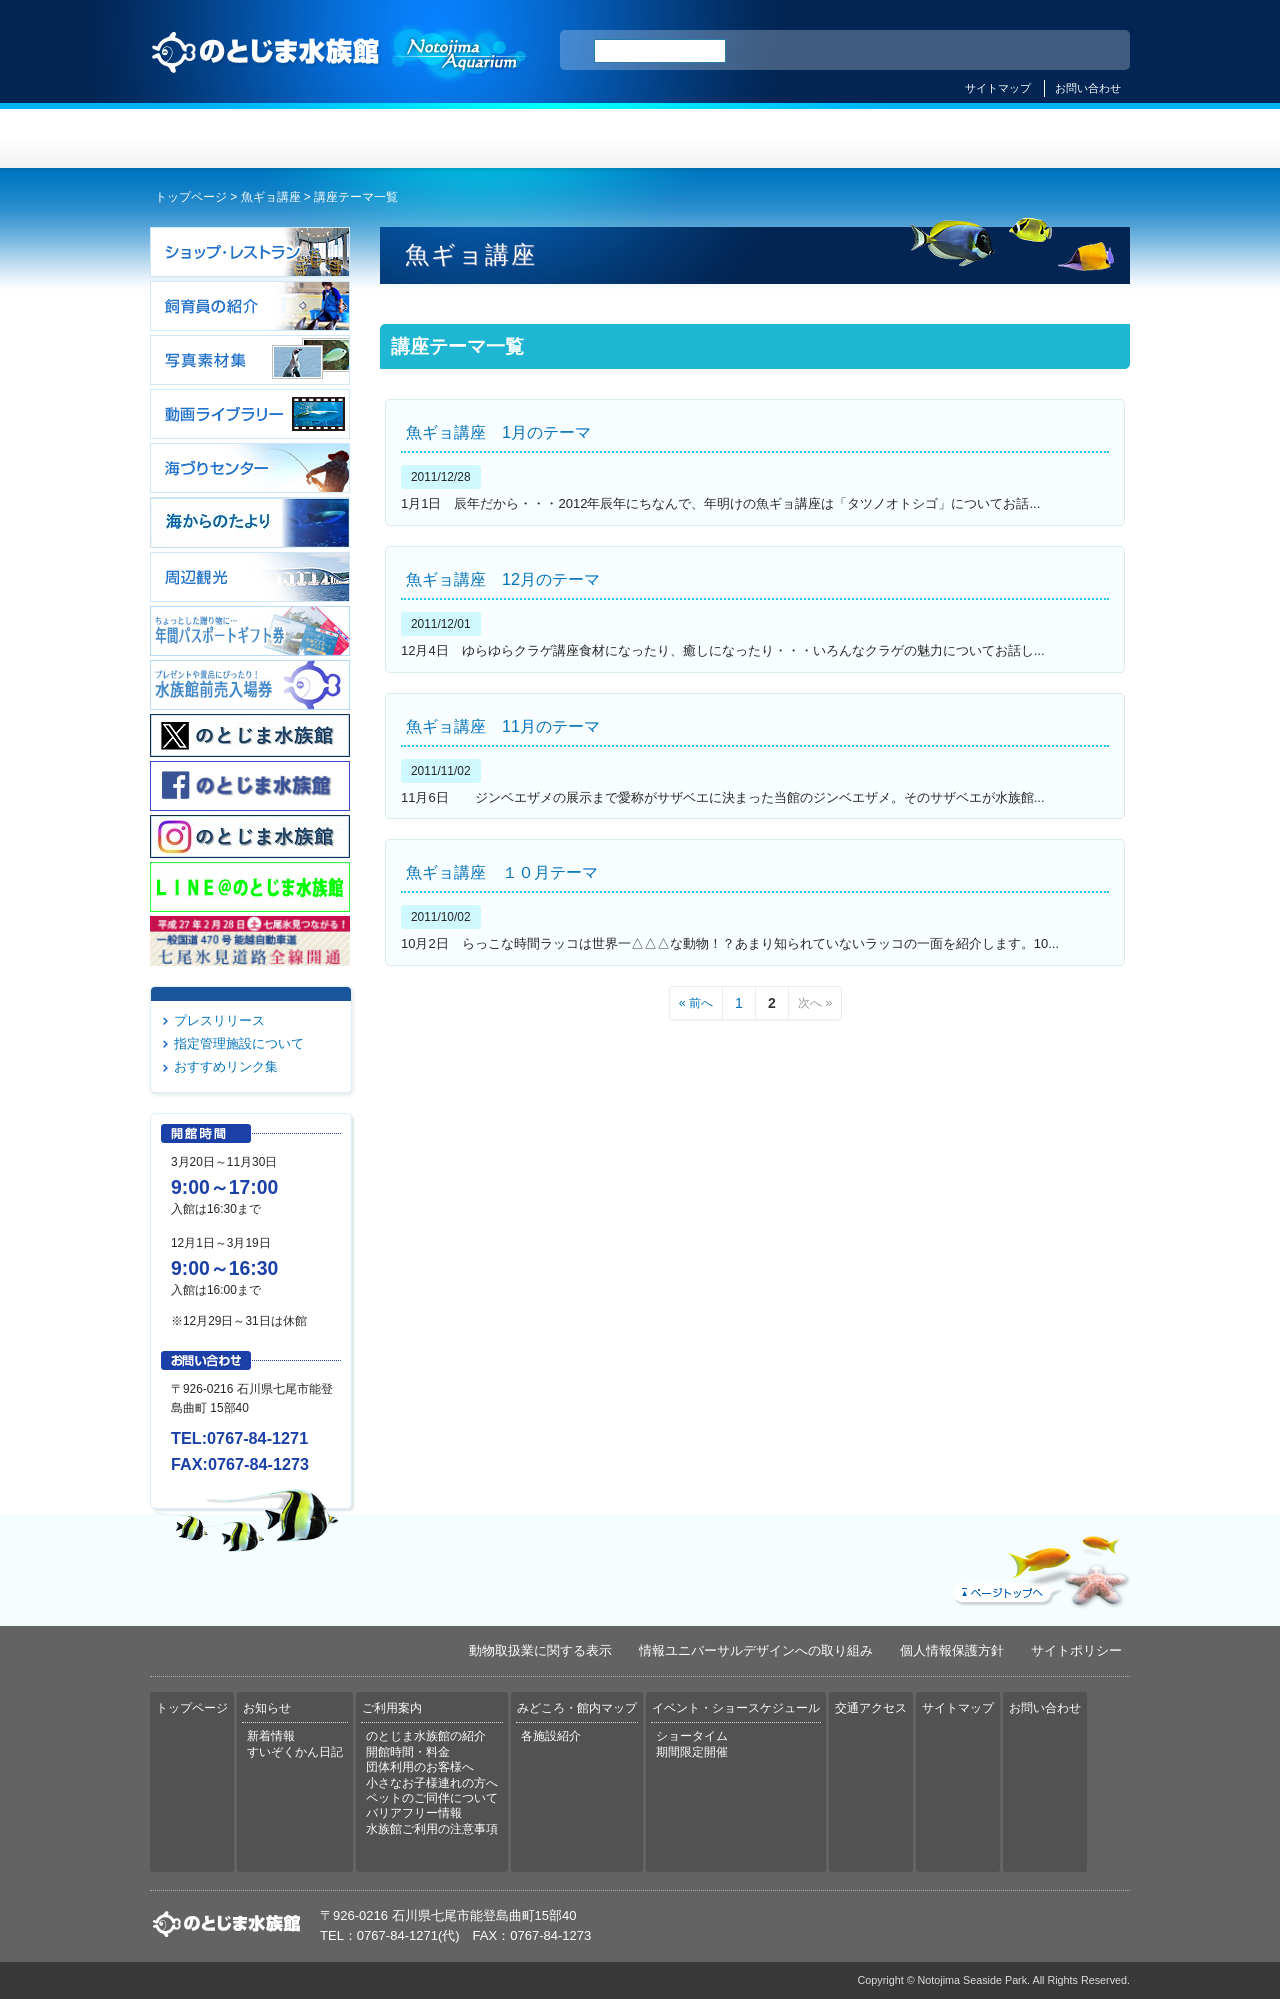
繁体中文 (1045, 51)
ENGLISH (940, 51)
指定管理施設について (239, 1043)
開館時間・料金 (408, 1752)
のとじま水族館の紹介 (426, 1736)
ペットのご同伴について (432, 1798)
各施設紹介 (551, 1736)
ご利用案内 (558, 138)
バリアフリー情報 (414, 1813)
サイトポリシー (1076, 1650)
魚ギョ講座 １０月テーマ (502, 872)
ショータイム (692, 1736)
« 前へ (696, 1003)
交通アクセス (1048, 138)
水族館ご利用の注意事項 (432, 1829)
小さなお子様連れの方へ (432, 1783)
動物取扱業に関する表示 (540, 1650)
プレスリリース (219, 1020)
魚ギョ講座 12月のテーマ (503, 579)
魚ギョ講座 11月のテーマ (503, 726)
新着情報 (271, 1736)
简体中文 (993, 51)
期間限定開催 (692, 1752)
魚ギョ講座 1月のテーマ (498, 432)
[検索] (660, 51)
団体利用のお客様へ (420, 1767)
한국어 (1092, 51)
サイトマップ (998, 88)
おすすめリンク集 (226, 1066)
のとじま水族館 (340, 71)
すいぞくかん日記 (295, 1752)
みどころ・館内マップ (721, 138)
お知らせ (395, 138)
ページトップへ (1039, 1567)
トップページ (232, 138)
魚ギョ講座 (271, 197)
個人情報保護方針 (952, 1650)
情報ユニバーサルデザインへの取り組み (756, 1650)
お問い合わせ (1088, 88)
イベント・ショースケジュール (884, 138)
